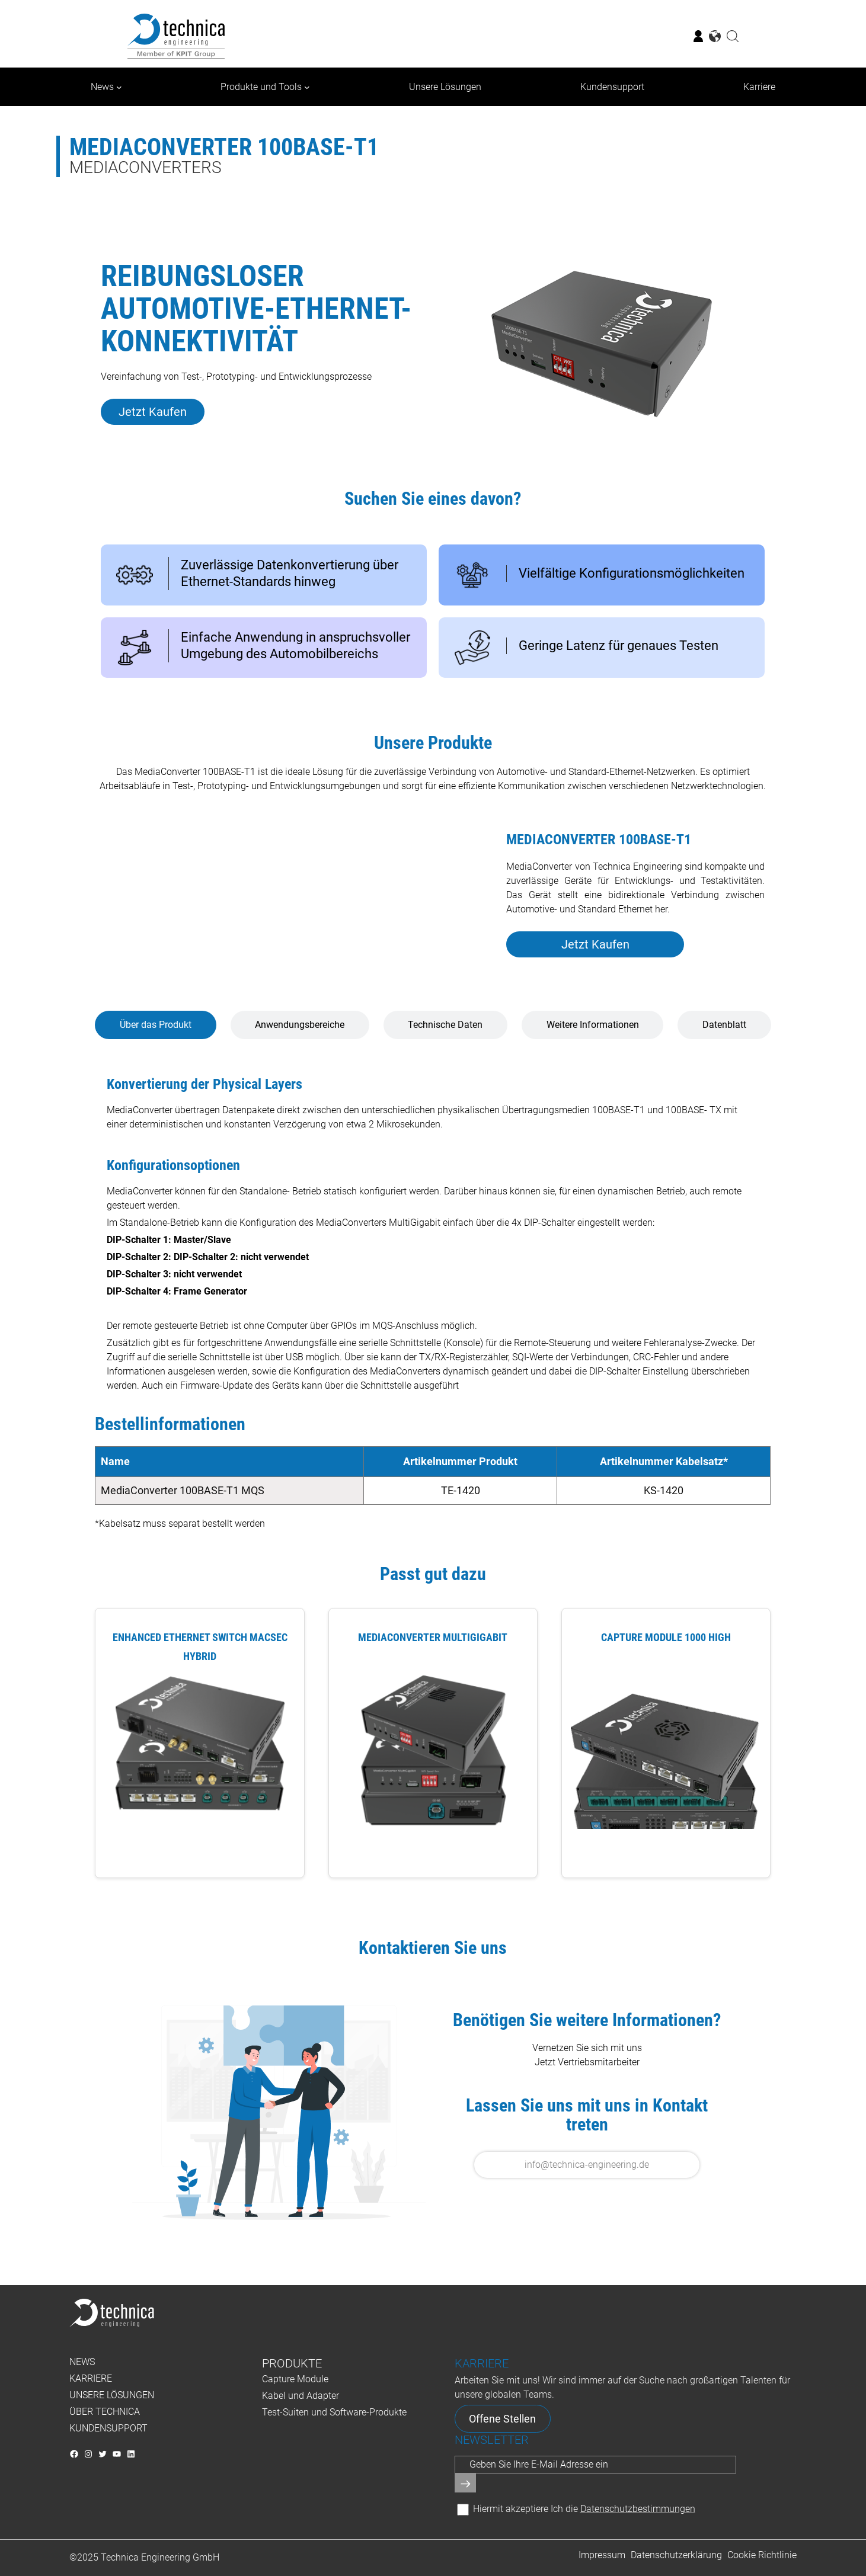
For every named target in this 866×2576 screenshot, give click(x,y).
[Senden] (465, 2483)
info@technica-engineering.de (587, 2164)
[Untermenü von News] (119, 87)
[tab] (155, 1025)
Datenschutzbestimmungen (637, 2508)
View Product (199, 1854)
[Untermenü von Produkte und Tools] (307, 87)
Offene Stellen (502, 2418)
